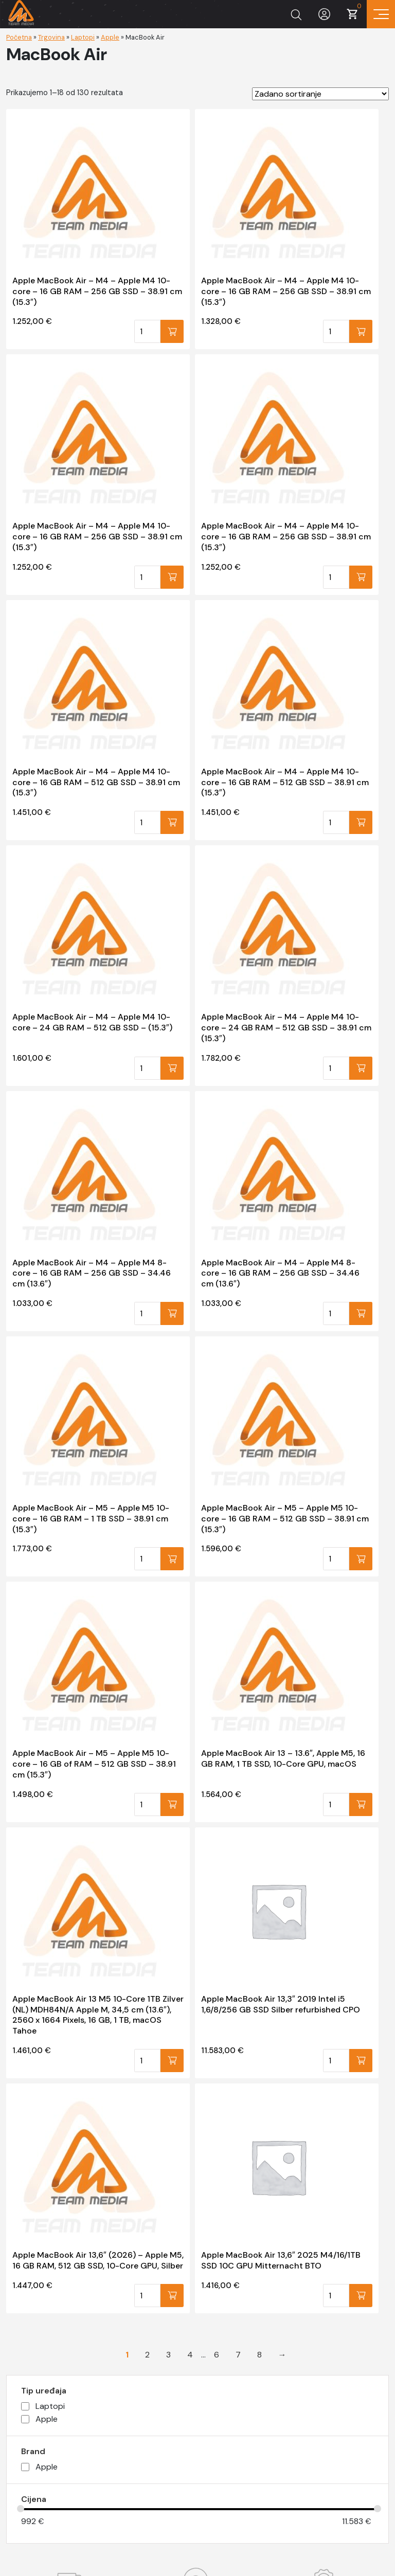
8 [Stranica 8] (259, 2354)
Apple (110, 37)
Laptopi (83, 37)
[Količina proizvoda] (147, 331)
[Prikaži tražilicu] (296, 14)
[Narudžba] (320, 93)
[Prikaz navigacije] (381, 14)
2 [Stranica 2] (147, 2354)
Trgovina (51, 37)
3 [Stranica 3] (168, 2354)
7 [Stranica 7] (238, 2354)
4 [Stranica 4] (190, 2354)
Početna (19, 37)
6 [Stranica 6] (216, 2354)
